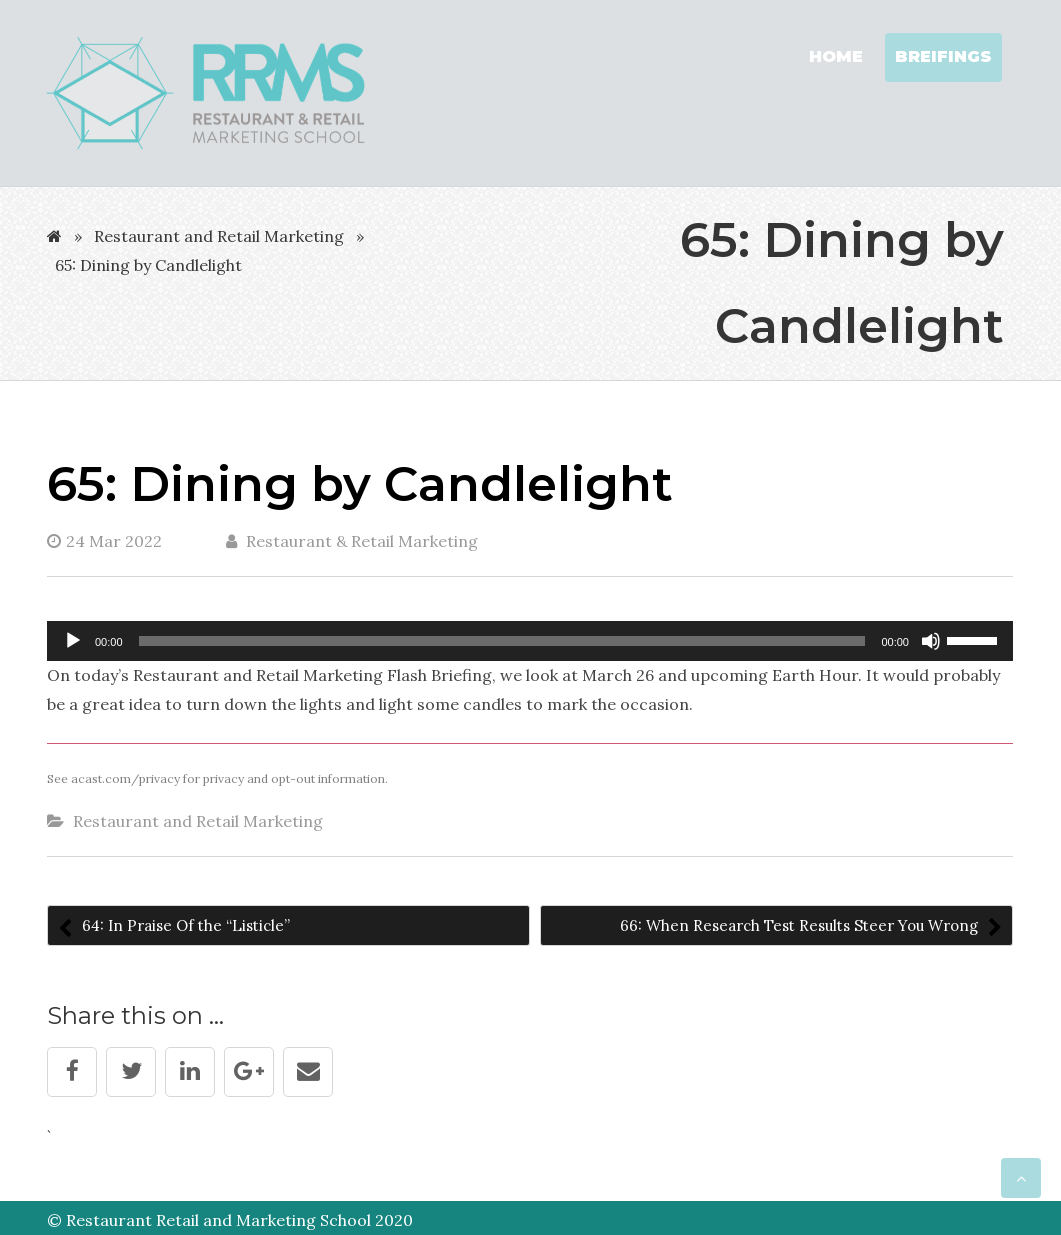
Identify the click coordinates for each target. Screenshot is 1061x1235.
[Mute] (931, 641)
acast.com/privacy (125, 778)
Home (836, 56)
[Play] (73, 641)
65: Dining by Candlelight (360, 484)
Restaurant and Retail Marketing (219, 236)
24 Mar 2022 (104, 541)
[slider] (502, 641)
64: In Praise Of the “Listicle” (184, 925)
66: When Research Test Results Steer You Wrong (801, 925)
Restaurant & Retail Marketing (352, 541)
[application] (530, 641)
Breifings (943, 56)
